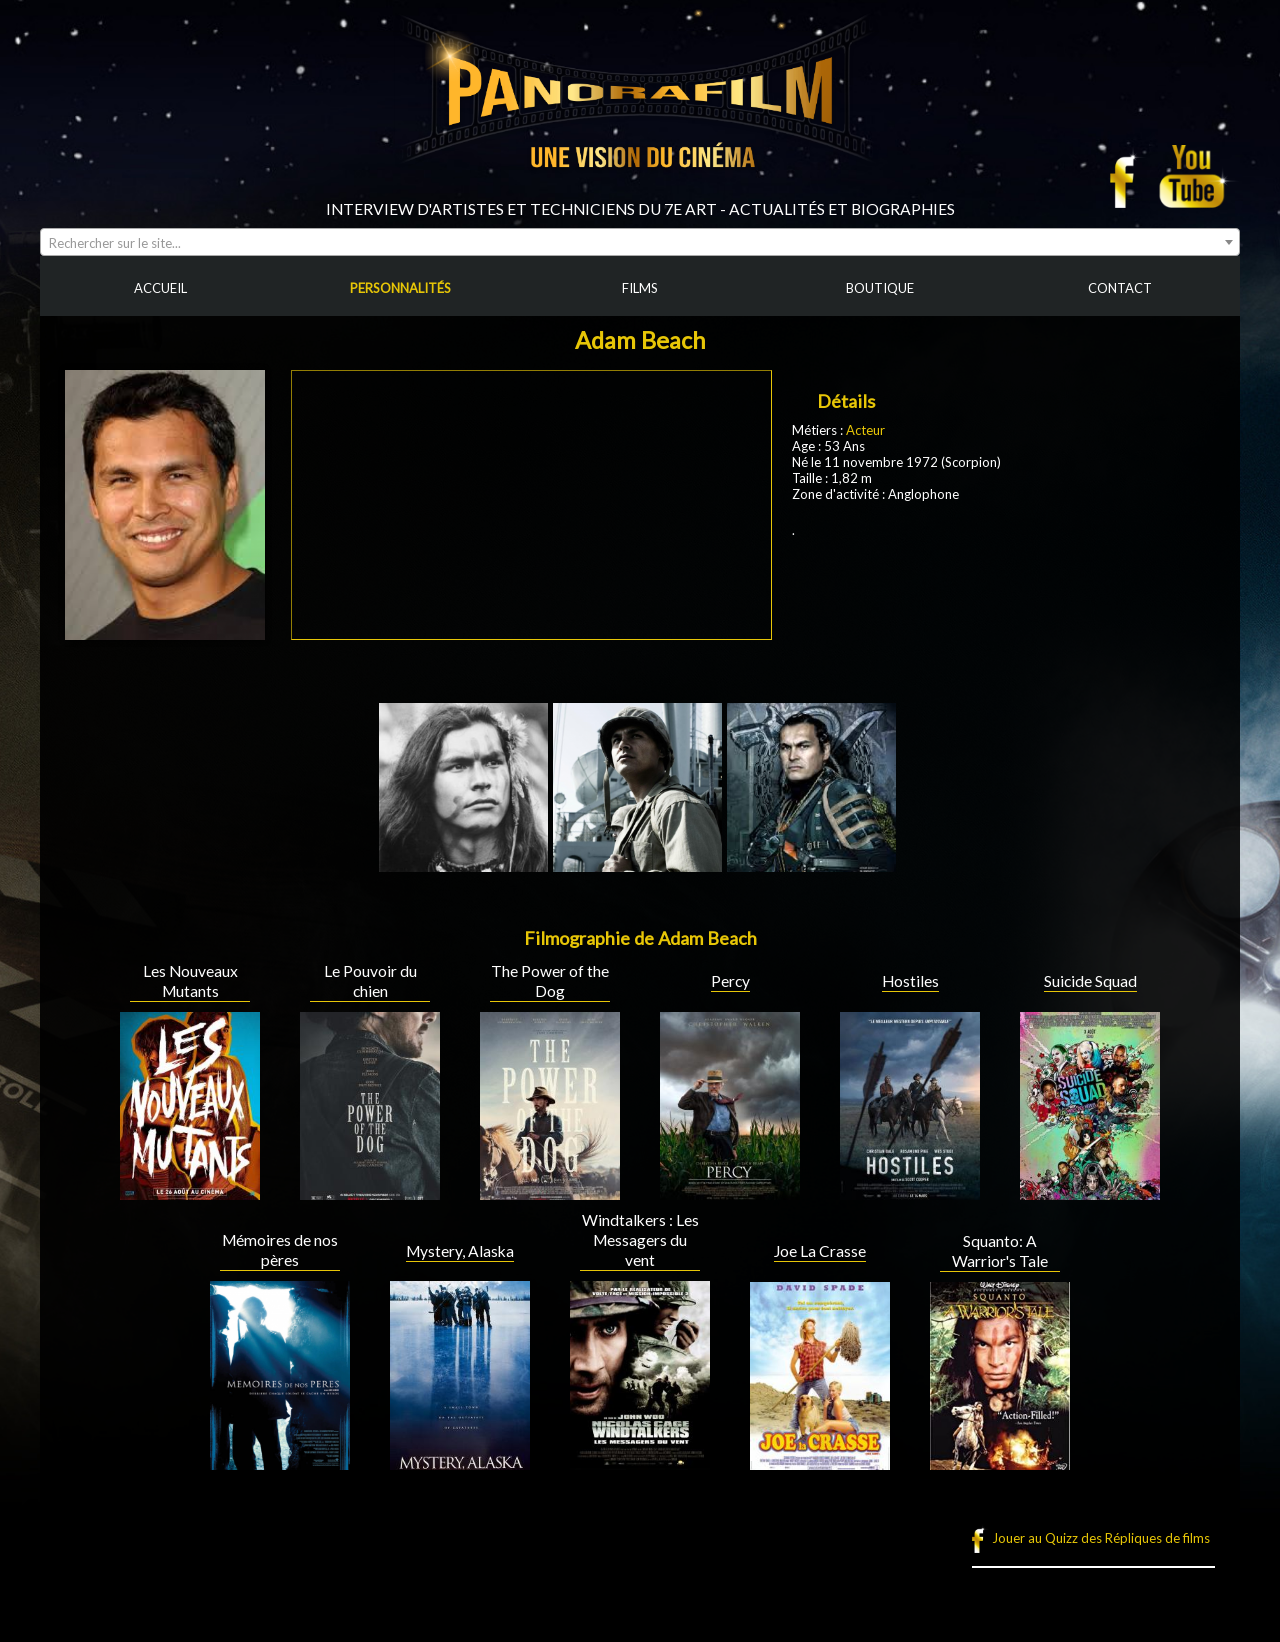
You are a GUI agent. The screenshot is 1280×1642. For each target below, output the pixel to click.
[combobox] (640, 242)
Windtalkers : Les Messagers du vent (640, 1240)
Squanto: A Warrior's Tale (1000, 1251)
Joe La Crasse (820, 1251)
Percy (730, 981)
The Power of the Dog (550, 981)
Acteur (865, 430)
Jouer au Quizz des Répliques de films (1101, 1538)
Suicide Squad (1090, 981)
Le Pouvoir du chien (370, 981)
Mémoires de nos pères (280, 1250)
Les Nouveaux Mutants (190, 981)
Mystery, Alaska (460, 1251)
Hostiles (910, 981)
